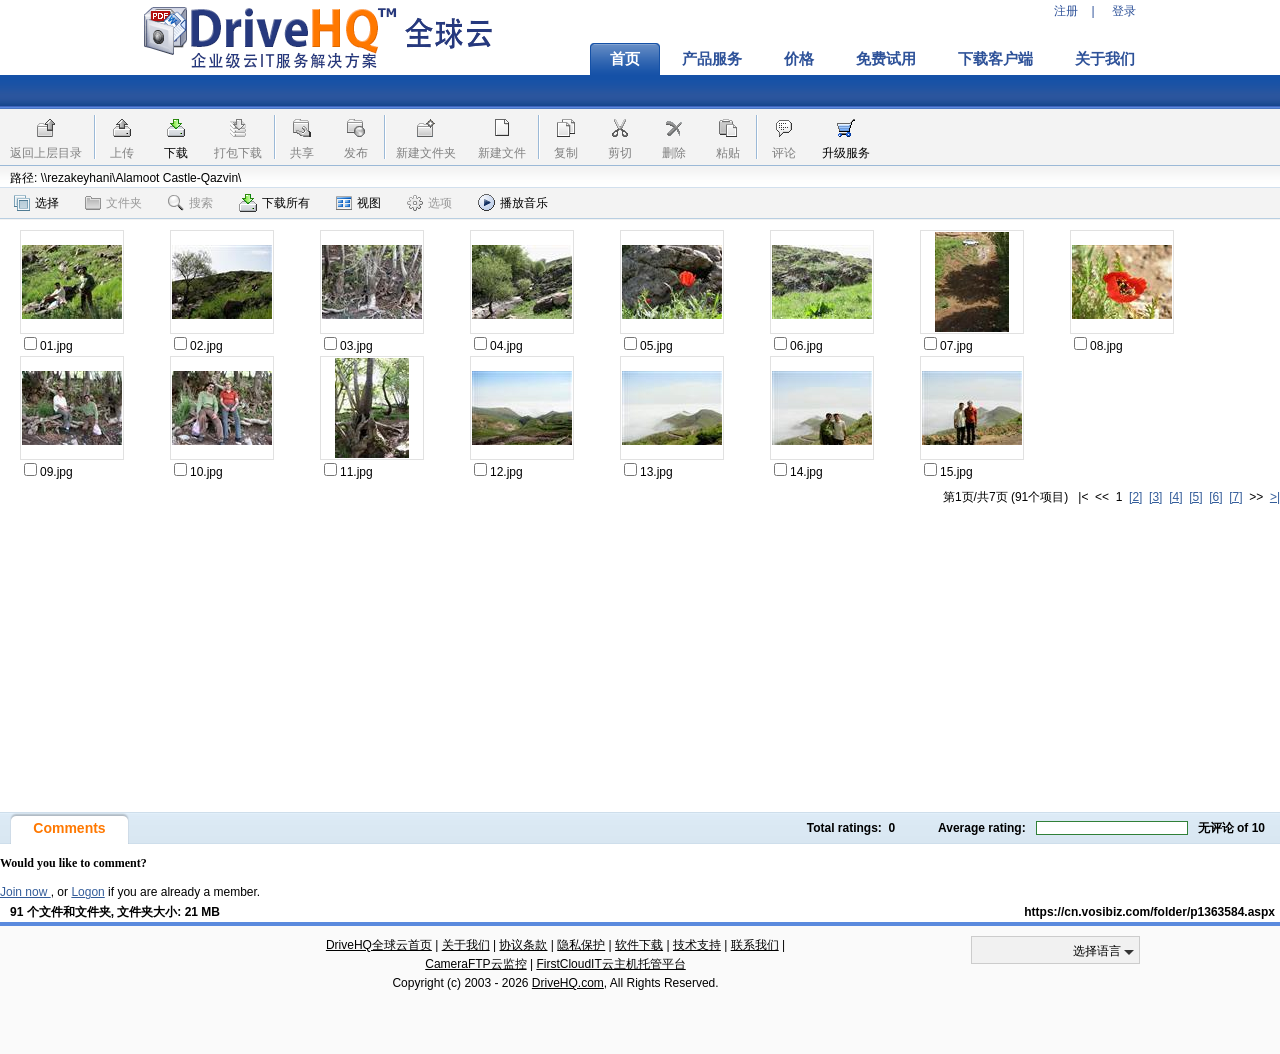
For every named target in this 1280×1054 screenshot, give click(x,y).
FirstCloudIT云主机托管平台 (610, 964)
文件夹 (113, 203)
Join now (25, 892)
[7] (1235, 497)
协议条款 (523, 945)
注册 (1066, 11)
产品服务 (712, 59)
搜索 (190, 203)
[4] (1175, 497)
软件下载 (639, 945)
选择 (36, 203)
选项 (429, 203)
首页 (625, 59)
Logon (87, 892)
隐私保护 (581, 945)
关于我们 (1105, 59)
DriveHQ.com (568, 983)
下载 (176, 153)
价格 (799, 59)
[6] (1215, 497)
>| (1275, 497)
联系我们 (755, 945)
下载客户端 (995, 59)
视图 (358, 203)
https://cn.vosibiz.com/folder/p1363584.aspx (1149, 912)
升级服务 (846, 153)
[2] (1135, 497)
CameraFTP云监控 (475, 964)
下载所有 (274, 203)
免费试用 (886, 59)
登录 (1124, 11)
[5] (1195, 497)
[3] (1155, 497)
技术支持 (697, 945)
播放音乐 (513, 202)
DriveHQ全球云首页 (379, 945)
